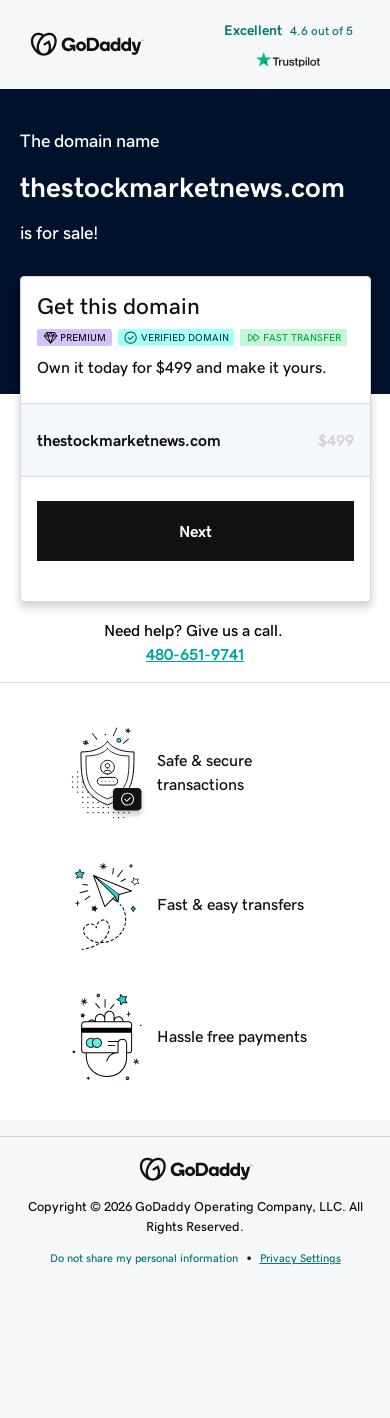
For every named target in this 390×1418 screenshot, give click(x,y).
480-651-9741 (195, 654)
